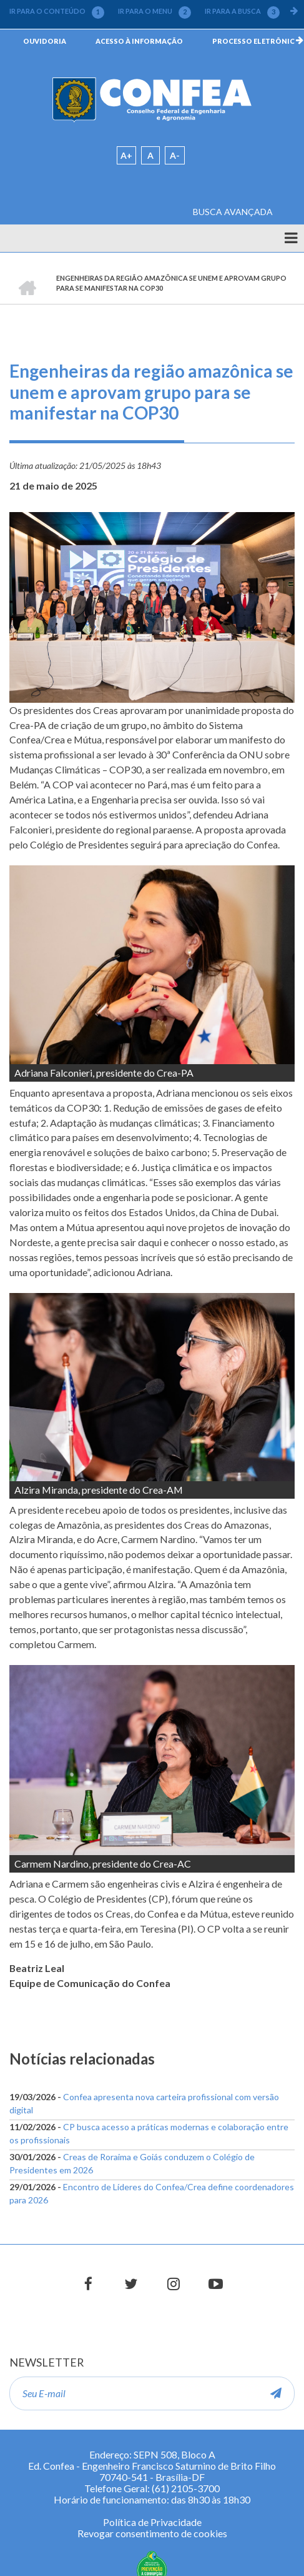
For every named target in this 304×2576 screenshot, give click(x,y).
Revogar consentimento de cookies (152, 2533)
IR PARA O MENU (154, 11)
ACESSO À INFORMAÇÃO (139, 41)
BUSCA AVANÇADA (233, 211)
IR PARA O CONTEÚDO (56, 11)
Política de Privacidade (152, 2522)
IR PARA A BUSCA (242, 11)
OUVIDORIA (44, 41)
